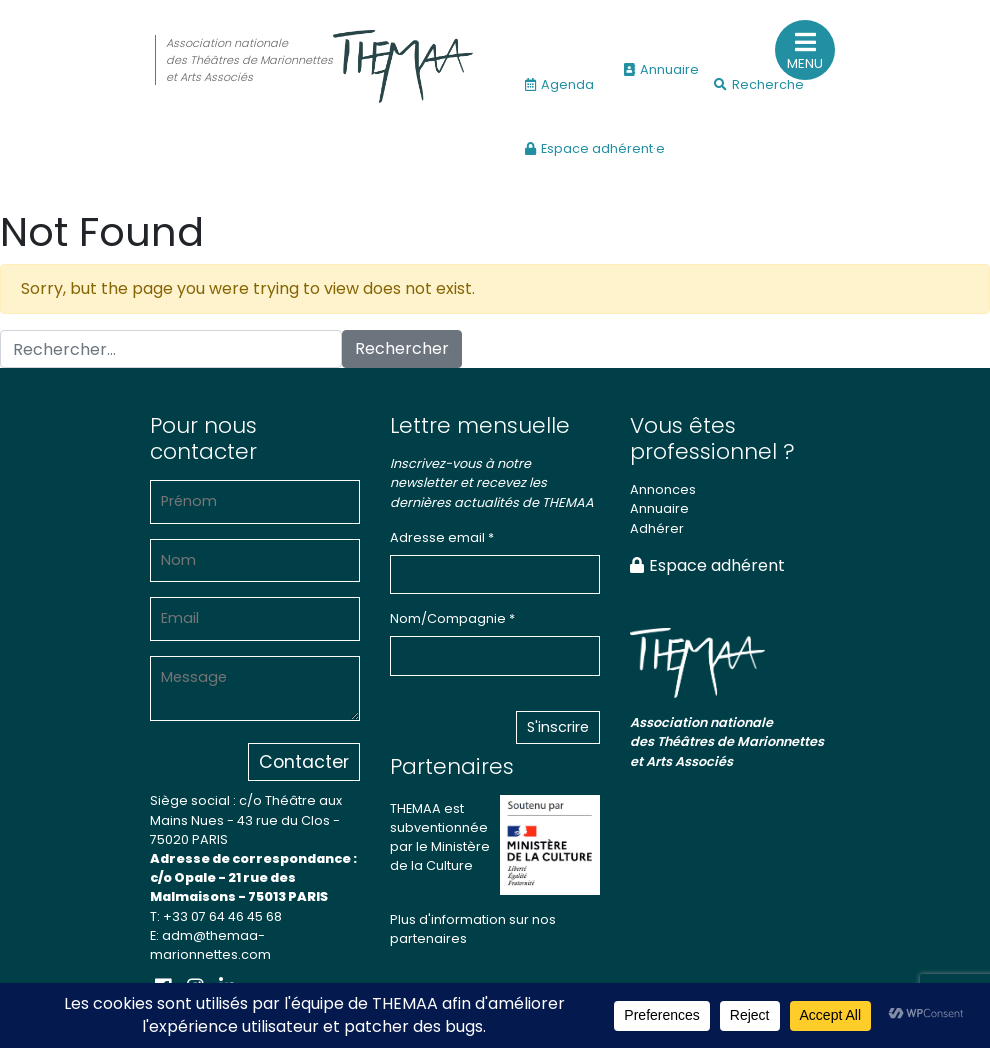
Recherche (759, 84)
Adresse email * (442, 537)
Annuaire (661, 69)
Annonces (663, 489)
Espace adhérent (707, 565)
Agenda (559, 84)
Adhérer (657, 528)
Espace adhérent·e (595, 148)
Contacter (304, 762)
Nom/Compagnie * (452, 618)
